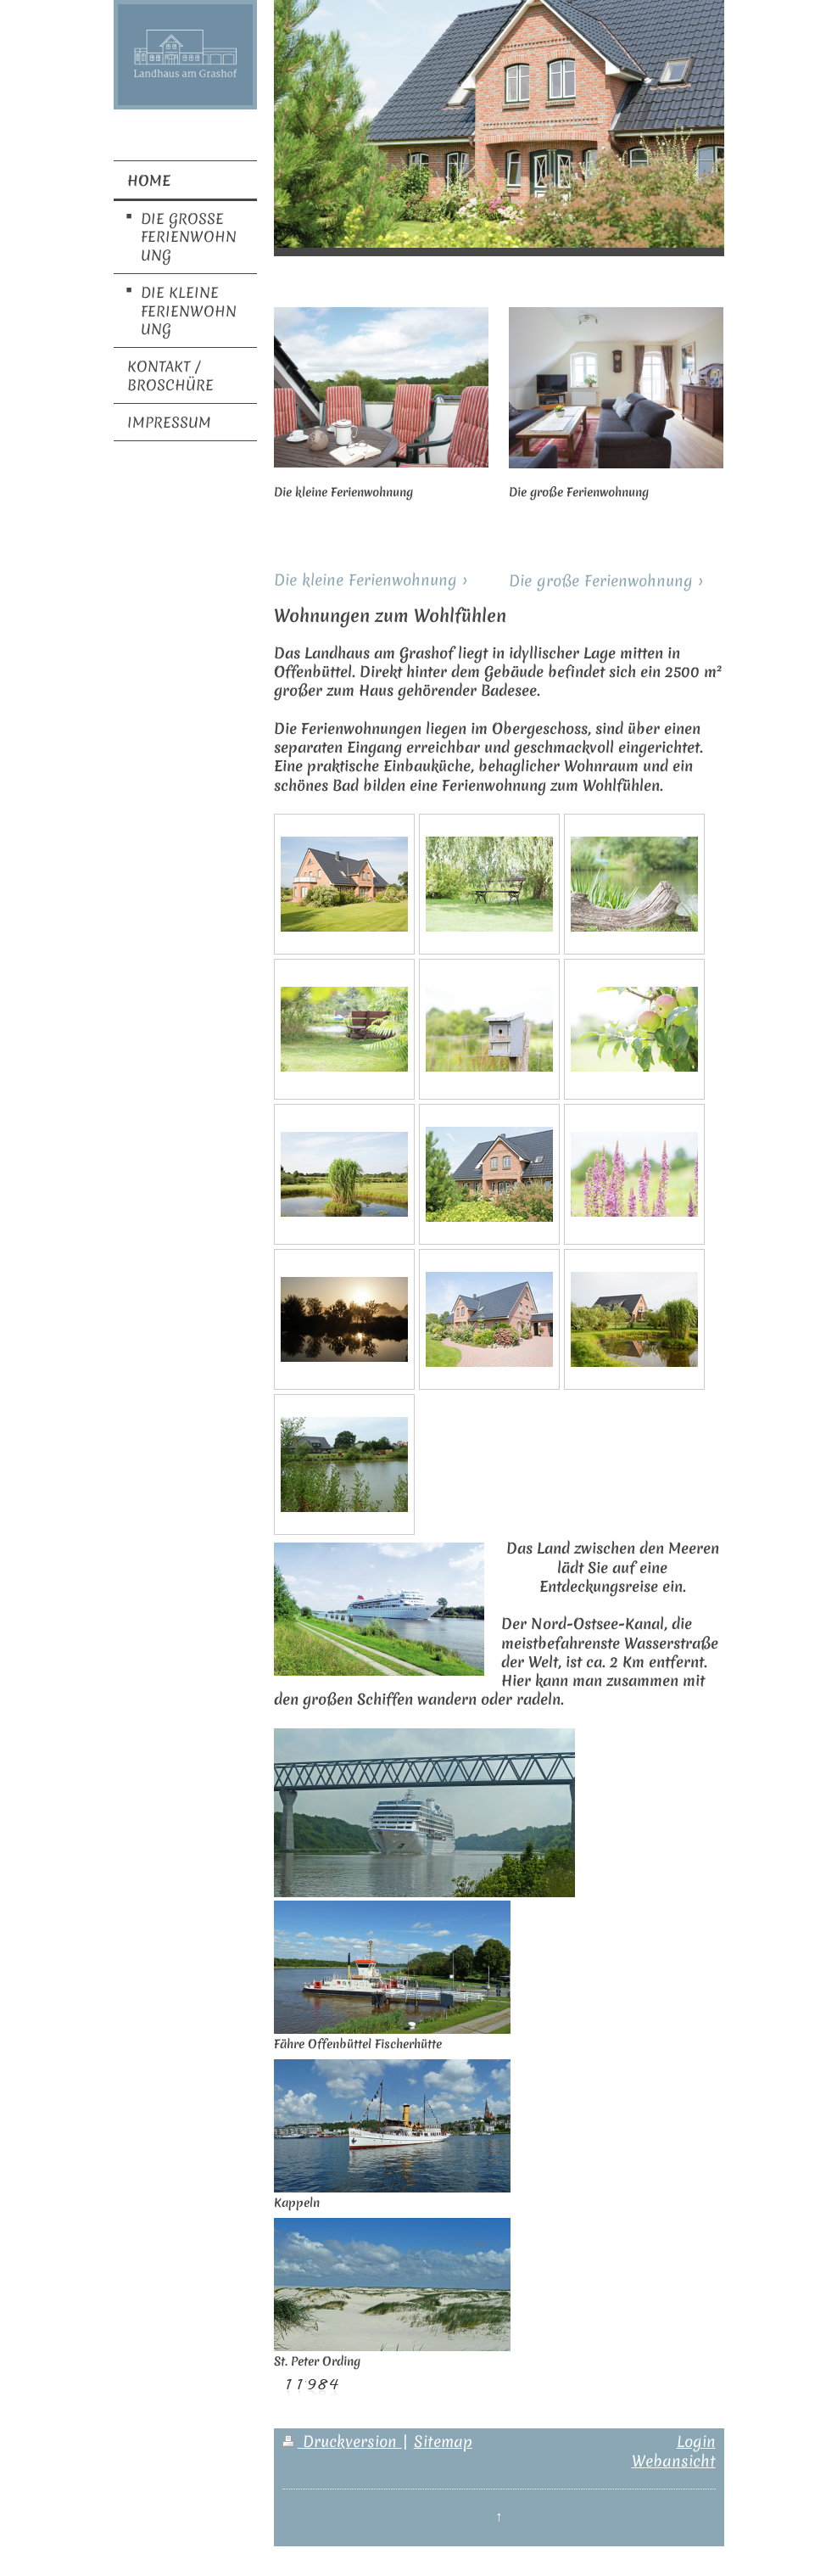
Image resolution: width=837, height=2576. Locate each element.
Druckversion (342, 2442)
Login (696, 2442)
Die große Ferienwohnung (601, 581)
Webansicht (674, 2461)
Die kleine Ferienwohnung (365, 580)
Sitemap (443, 2442)
